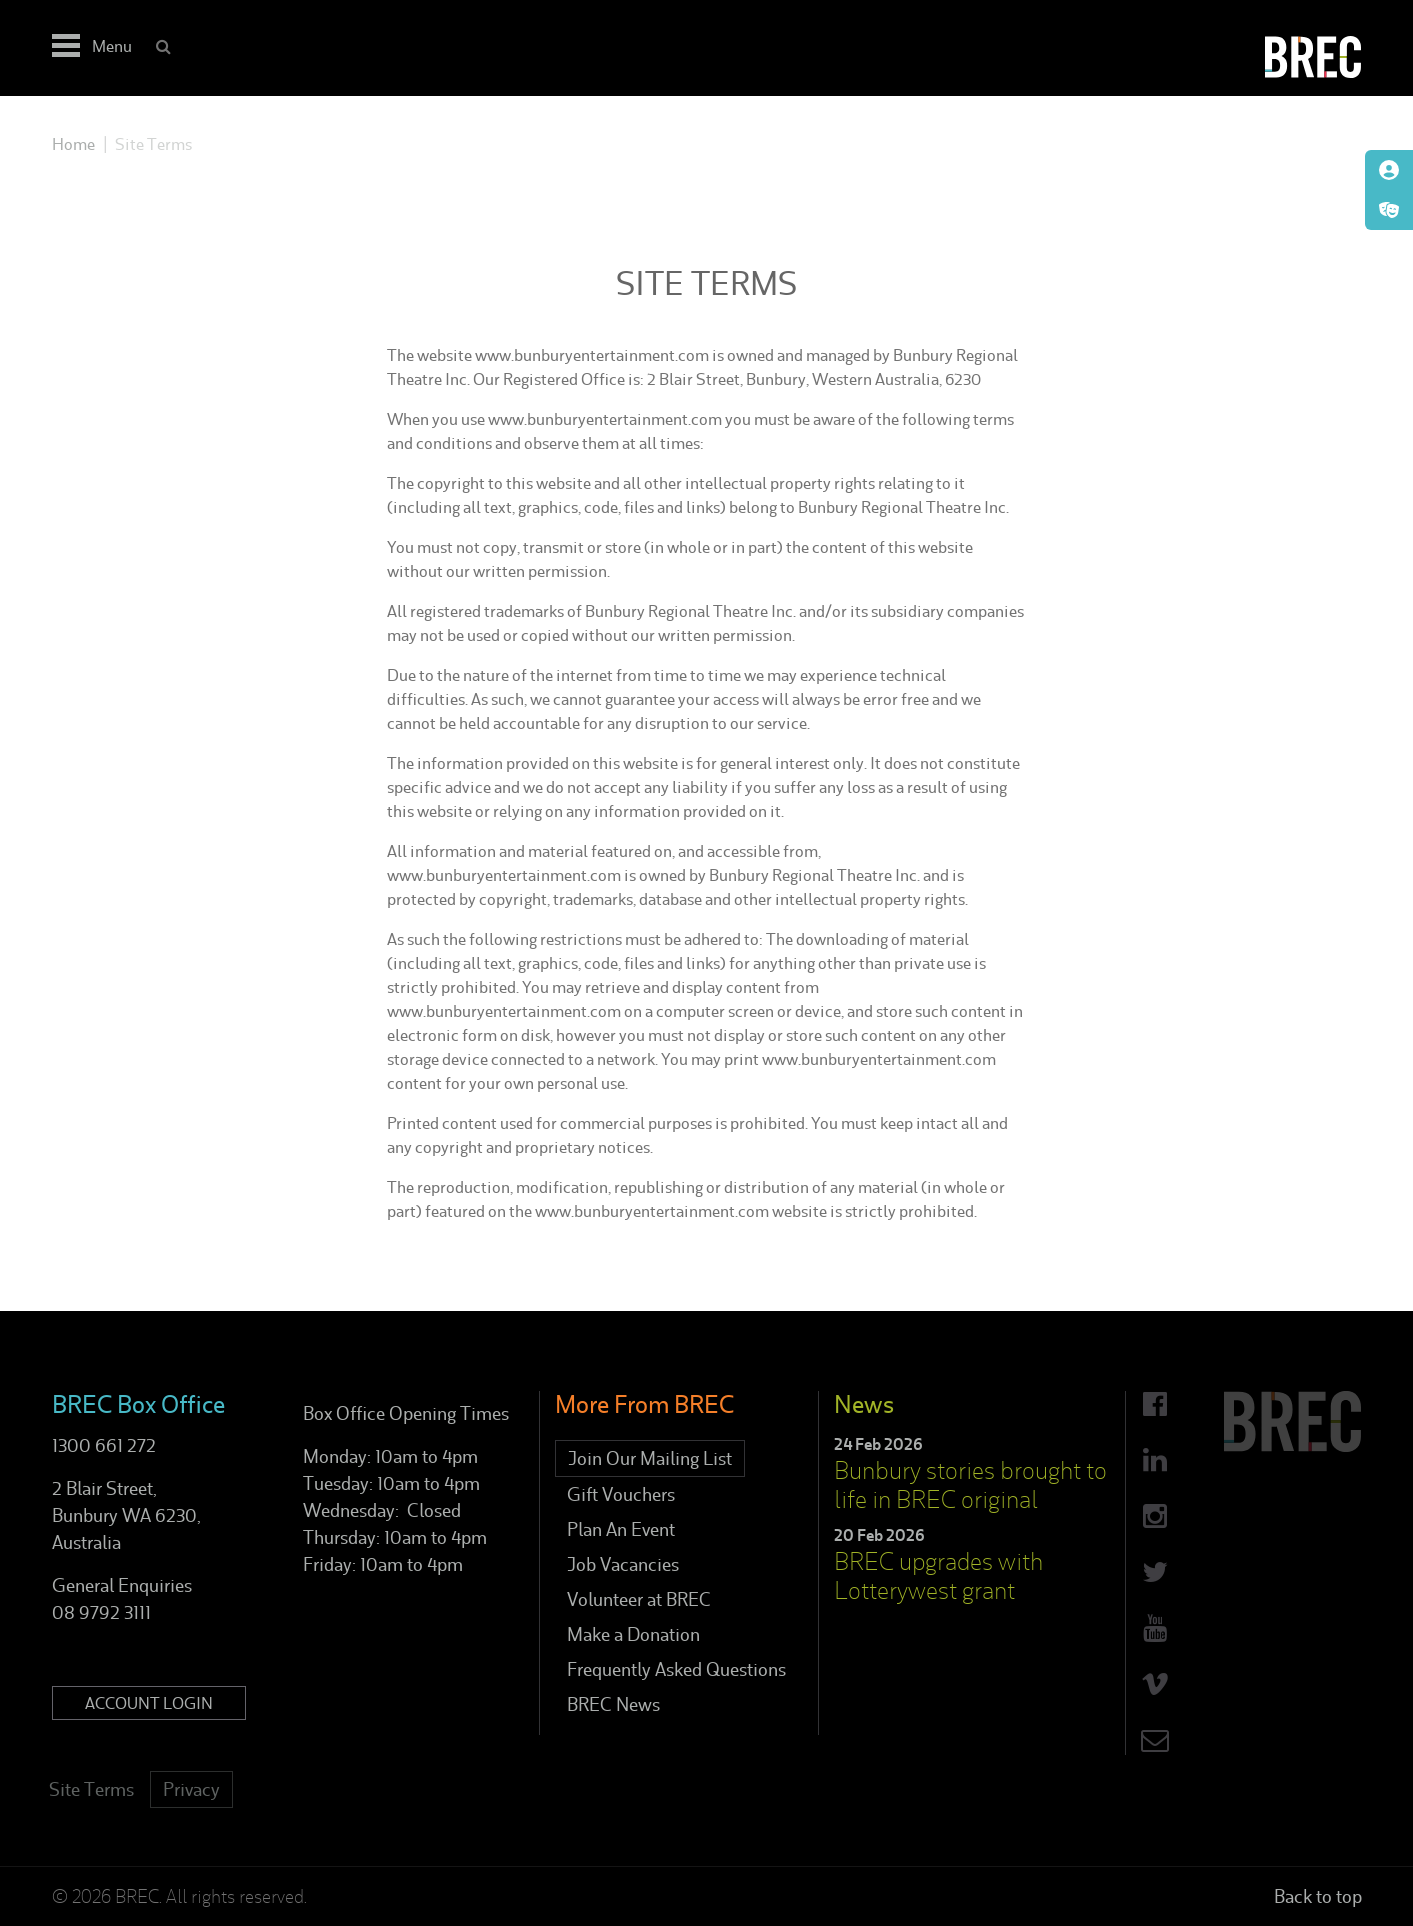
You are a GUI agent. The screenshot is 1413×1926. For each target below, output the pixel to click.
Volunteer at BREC (639, 1599)
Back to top (1318, 1896)
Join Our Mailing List (650, 1458)
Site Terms (91, 1789)
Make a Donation (633, 1634)
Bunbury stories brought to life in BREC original (970, 1485)
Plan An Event (621, 1529)
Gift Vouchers (621, 1494)
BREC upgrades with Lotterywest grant (938, 1576)
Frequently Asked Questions (676, 1669)
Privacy (191, 1789)
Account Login (149, 1703)
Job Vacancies (623, 1564)
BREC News (613, 1704)
